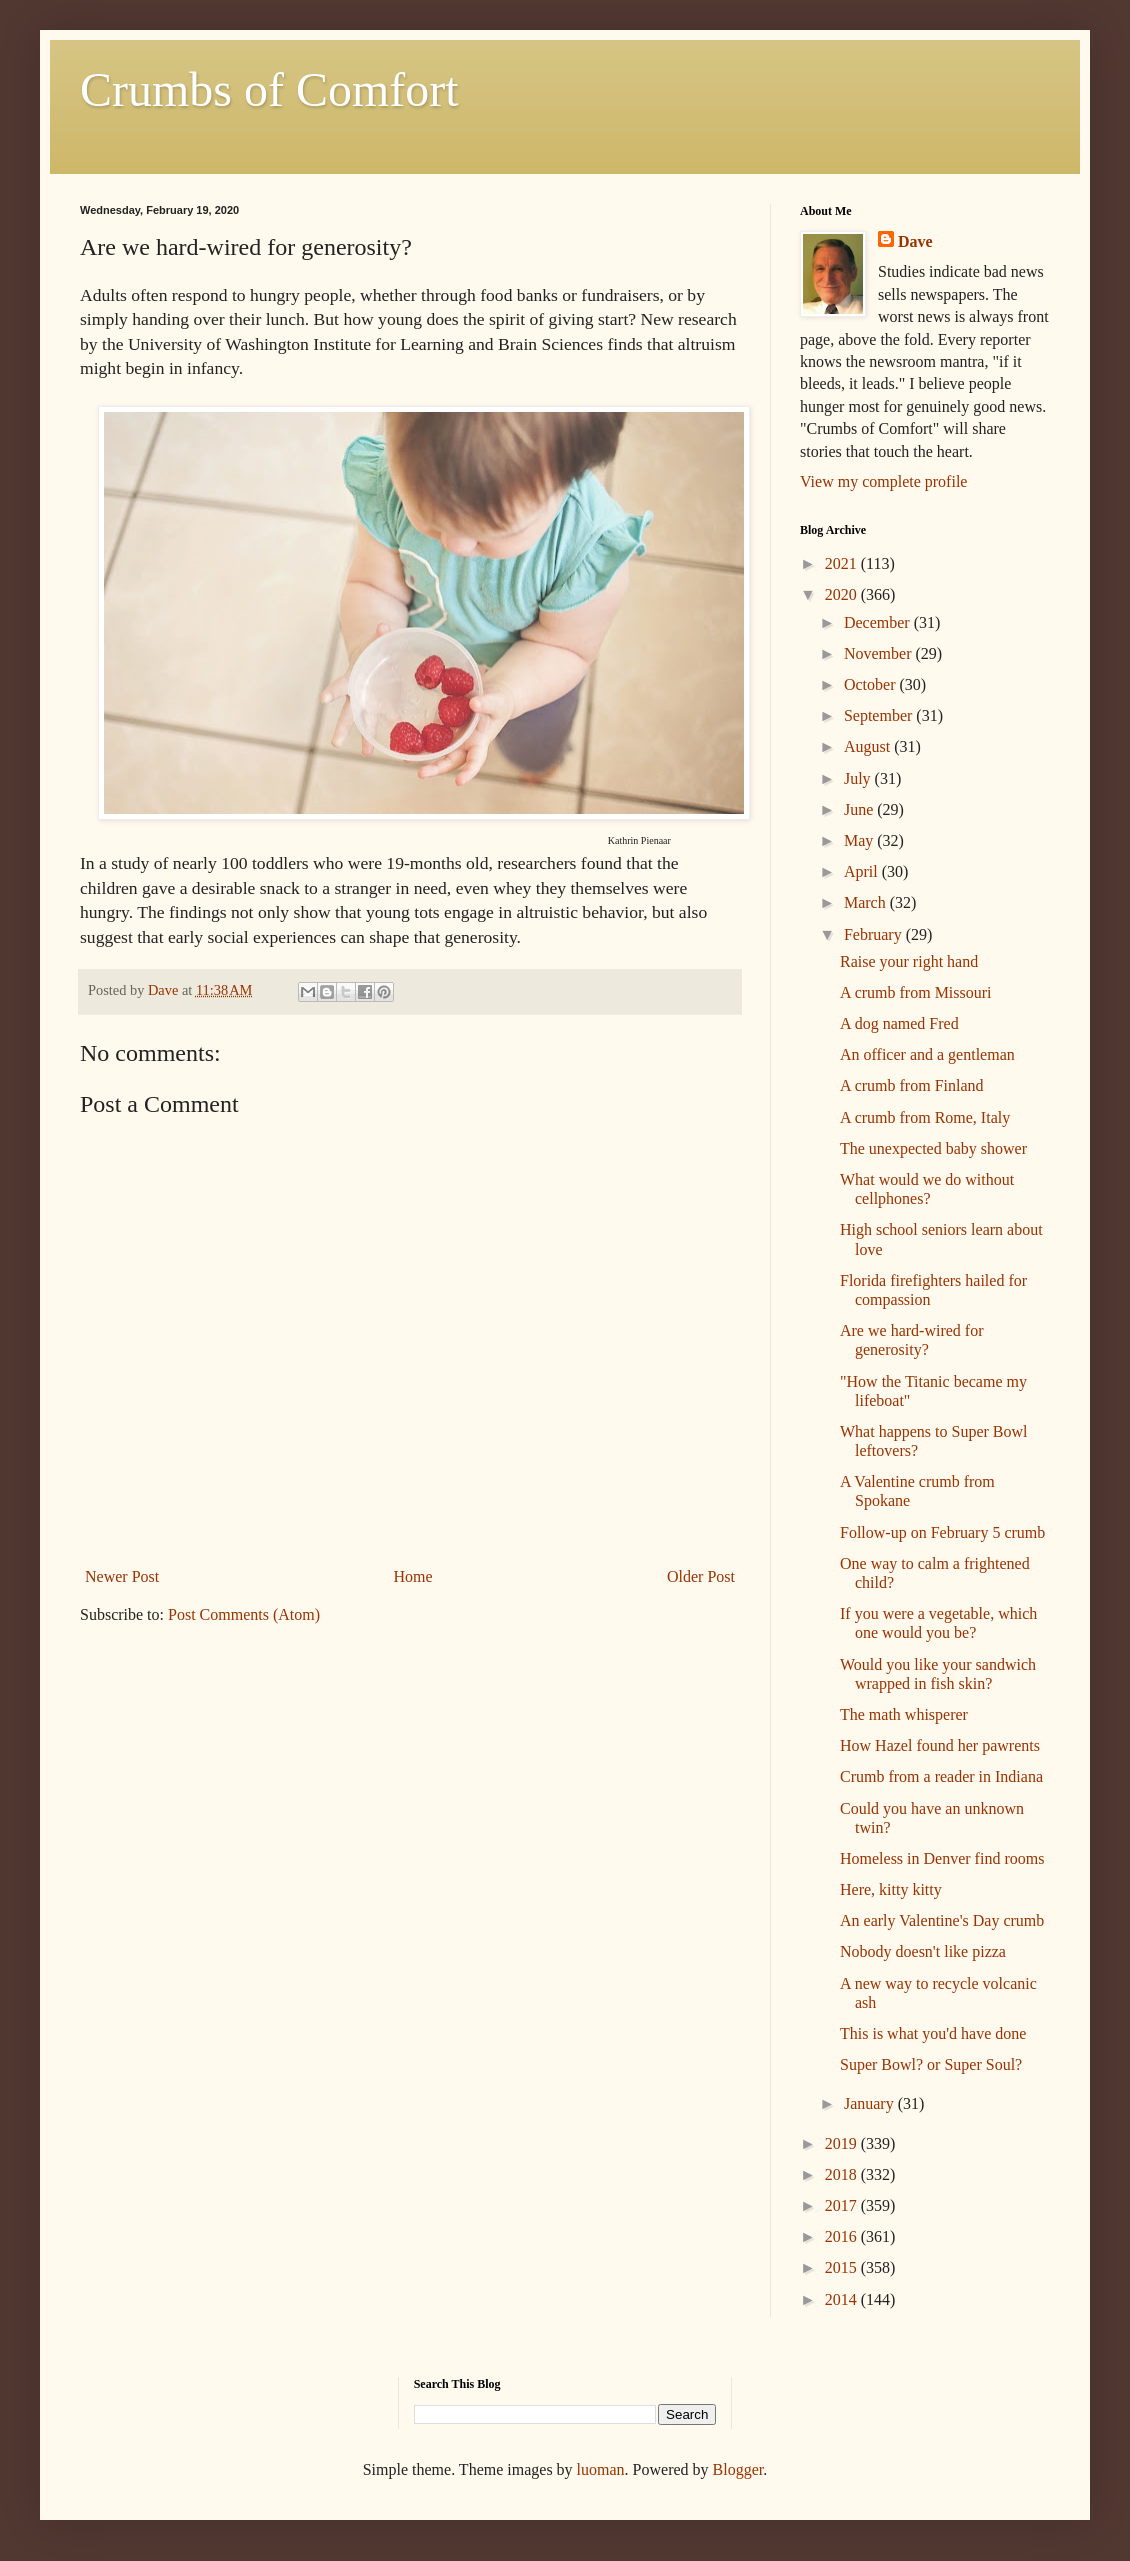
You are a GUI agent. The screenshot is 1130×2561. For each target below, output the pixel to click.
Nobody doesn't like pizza (923, 1951)
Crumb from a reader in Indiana (941, 1776)
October (872, 684)
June (860, 809)
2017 (843, 2205)
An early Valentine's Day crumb (942, 1920)
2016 (843, 2236)
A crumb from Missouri (916, 992)
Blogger (738, 2469)
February (875, 934)
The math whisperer (904, 1714)
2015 (843, 2267)
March (867, 902)
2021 (843, 563)
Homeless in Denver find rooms (942, 1858)
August (869, 746)
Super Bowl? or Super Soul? (931, 2064)
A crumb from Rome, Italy (925, 1117)
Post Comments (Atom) (244, 1614)
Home (413, 1576)
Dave (915, 241)
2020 (843, 594)
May (860, 840)
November (880, 653)
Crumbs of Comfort (269, 89)
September (880, 715)
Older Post (701, 1576)
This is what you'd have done (933, 2033)
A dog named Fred (899, 1023)
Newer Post (122, 1576)
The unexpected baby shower (933, 1148)
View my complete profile (883, 481)
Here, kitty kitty (891, 1889)
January (871, 2103)
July (859, 778)
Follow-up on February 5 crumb (942, 1532)
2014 (843, 2299)
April (863, 871)
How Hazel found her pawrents (940, 1745)
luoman (601, 2469)
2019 (843, 2143)
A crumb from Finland (912, 1085)
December (879, 622)
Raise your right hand (909, 961)
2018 (843, 2174)
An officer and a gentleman (927, 1054)
